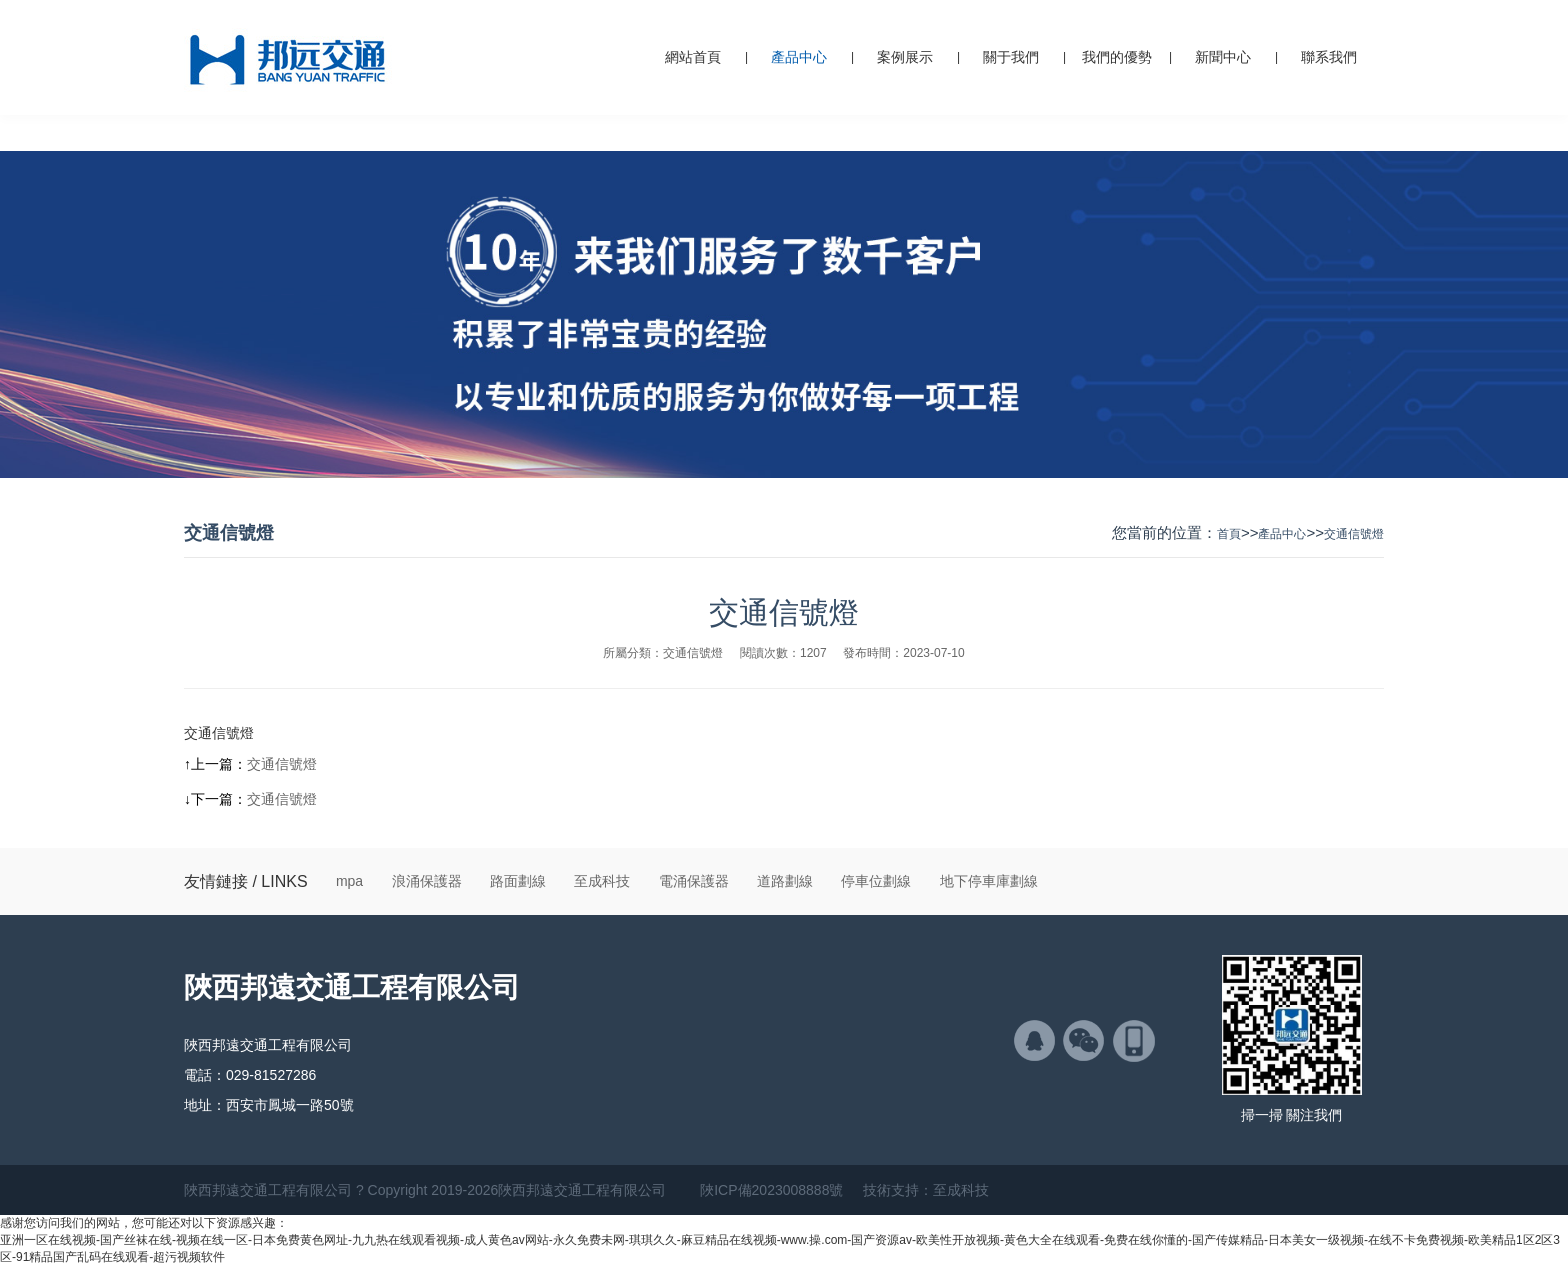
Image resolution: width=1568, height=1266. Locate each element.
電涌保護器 (694, 881)
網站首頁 (693, 57)
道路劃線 (785, 881)
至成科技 (602, 881)
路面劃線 (518, 881)
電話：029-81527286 (250, 1075)
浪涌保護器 (427, 881)
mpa (349, 881)
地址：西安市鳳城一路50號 (269, 1105)
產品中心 (799, 57)
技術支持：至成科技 (926, 1190)
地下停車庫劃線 (989, 881)
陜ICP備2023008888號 (771, 1190)
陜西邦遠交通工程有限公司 (352, 987)
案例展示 (905, 57)
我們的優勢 (1117, 57)
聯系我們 (1329, 57)
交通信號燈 (1354, 534)
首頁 (1229, 534)
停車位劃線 (876, 881)
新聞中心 (1223, 57)
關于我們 (1011, 57)
